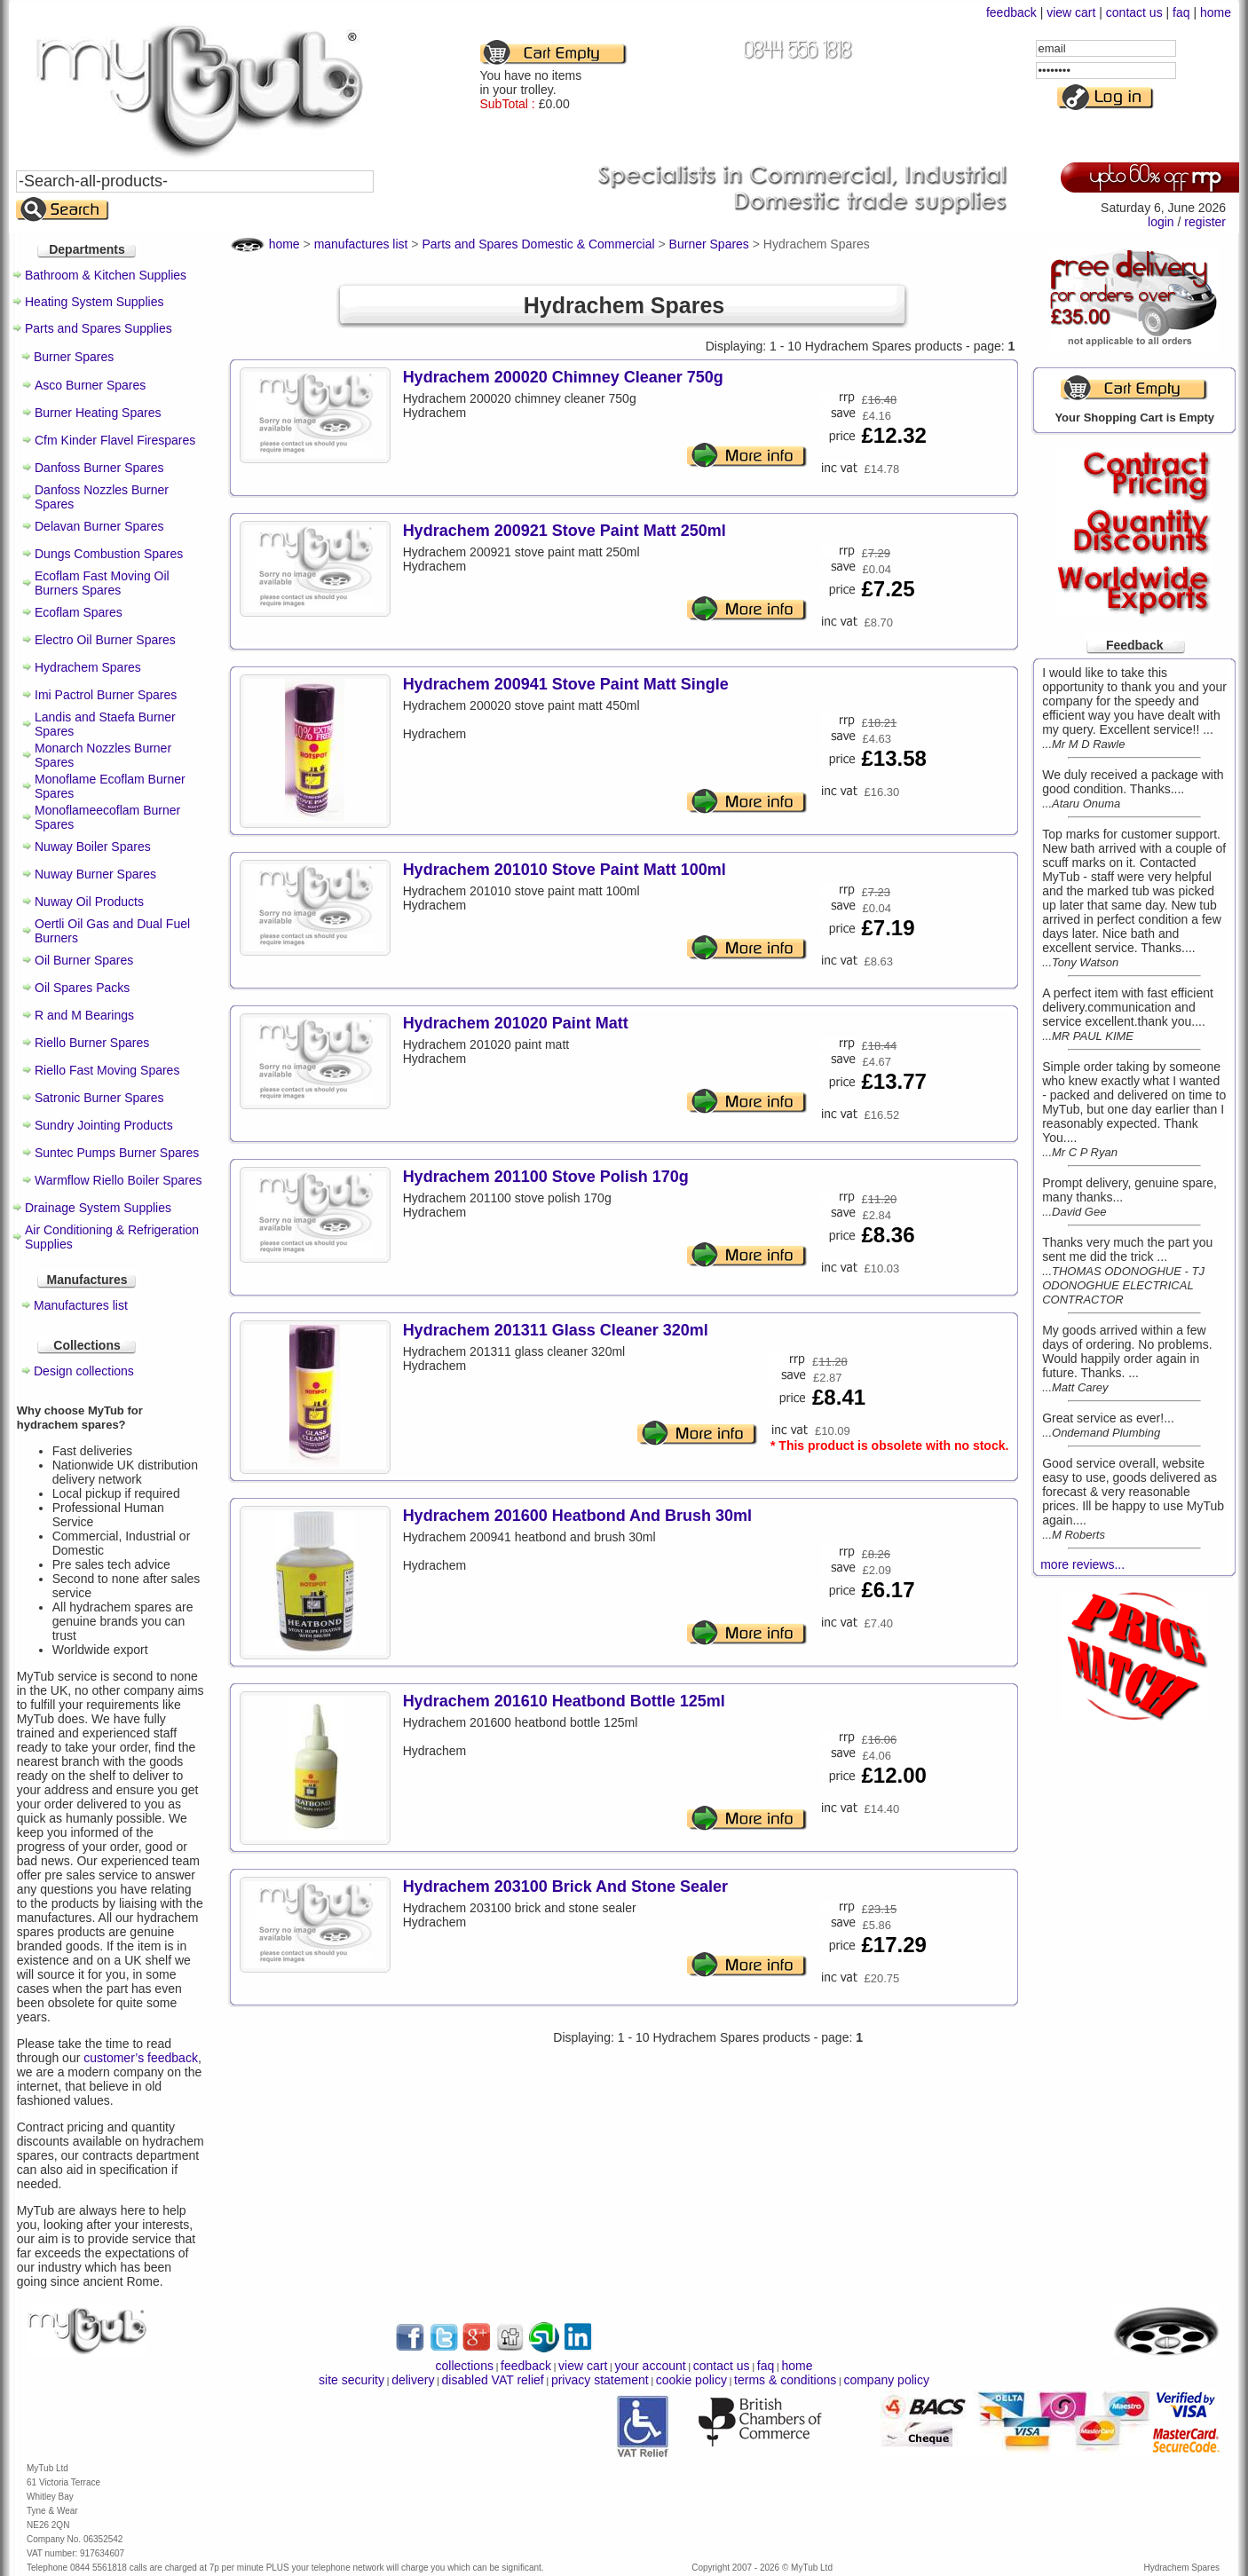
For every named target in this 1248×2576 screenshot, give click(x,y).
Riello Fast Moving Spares (107, 1070)
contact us (1134, 12)
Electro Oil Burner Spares (105, 640)
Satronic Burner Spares (99, 1098)
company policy (886, 2380)
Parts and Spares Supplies (98, 328)
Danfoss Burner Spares (99, 468)
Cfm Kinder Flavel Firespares (115, 440)
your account (649, 2366)
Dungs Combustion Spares (109, 554)
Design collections (84, 1371)
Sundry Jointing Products (104, 1125)
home (1215, 12)
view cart (1071, 12)
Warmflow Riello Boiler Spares (118, 1180)
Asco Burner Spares (90, 385)
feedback (1011, 12)
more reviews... (1082, 1564)
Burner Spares (74, 357)
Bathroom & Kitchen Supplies (105, 275)
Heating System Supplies (94, 302)
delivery (412, 2380)
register (1205, 222)
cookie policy (691, 2380)
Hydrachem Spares (88, 667)
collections (465, 2366)
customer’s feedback (140, 2058)
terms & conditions (785, 2380)
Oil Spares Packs (82, 988)
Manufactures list (81, 1305)
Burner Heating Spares (98, 413)
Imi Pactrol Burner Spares (106, 695)
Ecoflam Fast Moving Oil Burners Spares (102, 583)
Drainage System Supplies (98, 1208)
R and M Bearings (84, 1015)
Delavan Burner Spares (99, 526)
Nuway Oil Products (89, 901)
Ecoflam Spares (78, 612)
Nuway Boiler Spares (93, 846)
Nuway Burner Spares (95, 874)
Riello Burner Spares (92, 1043)
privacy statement (600, 2380)
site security (351, 2380)
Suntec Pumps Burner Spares (117, 1153)
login (1161, 222)
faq (1181, 12)
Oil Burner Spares (84, 960)
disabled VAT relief (493, 2380)
